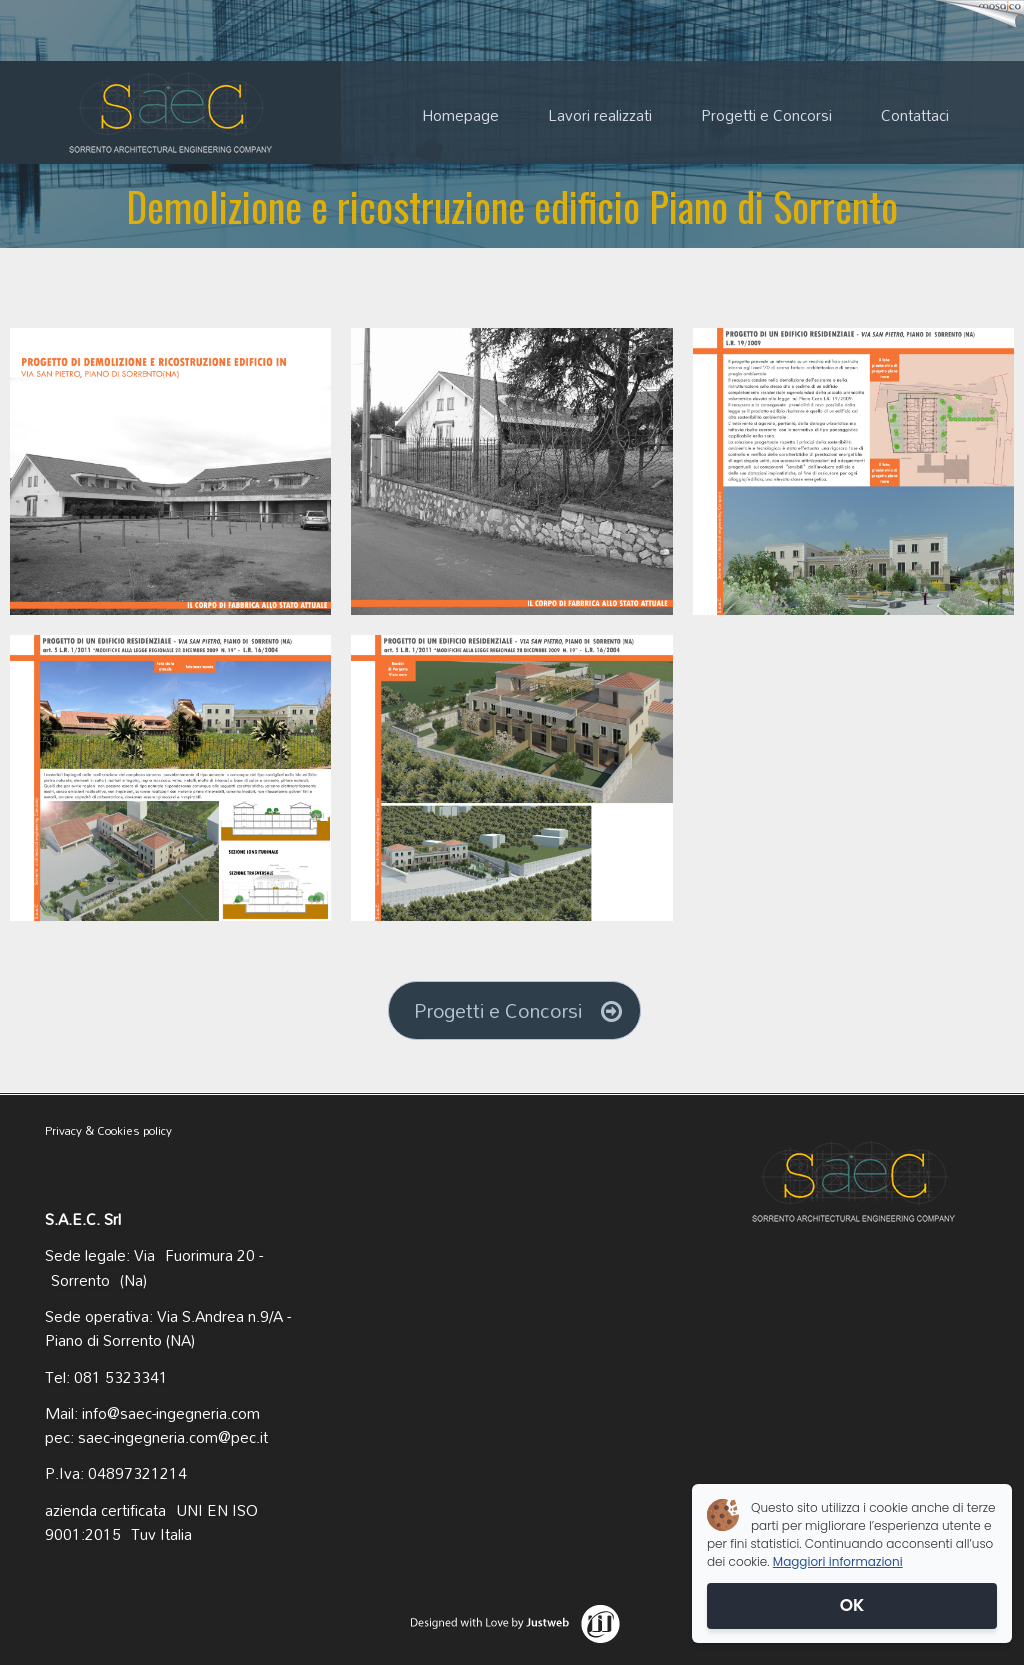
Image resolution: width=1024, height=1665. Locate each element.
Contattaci (915, 115)
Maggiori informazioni (838, 1561)
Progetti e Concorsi (766, 115)
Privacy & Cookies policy (108, 1130)
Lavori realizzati (600, 115)
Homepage (460, 115)
